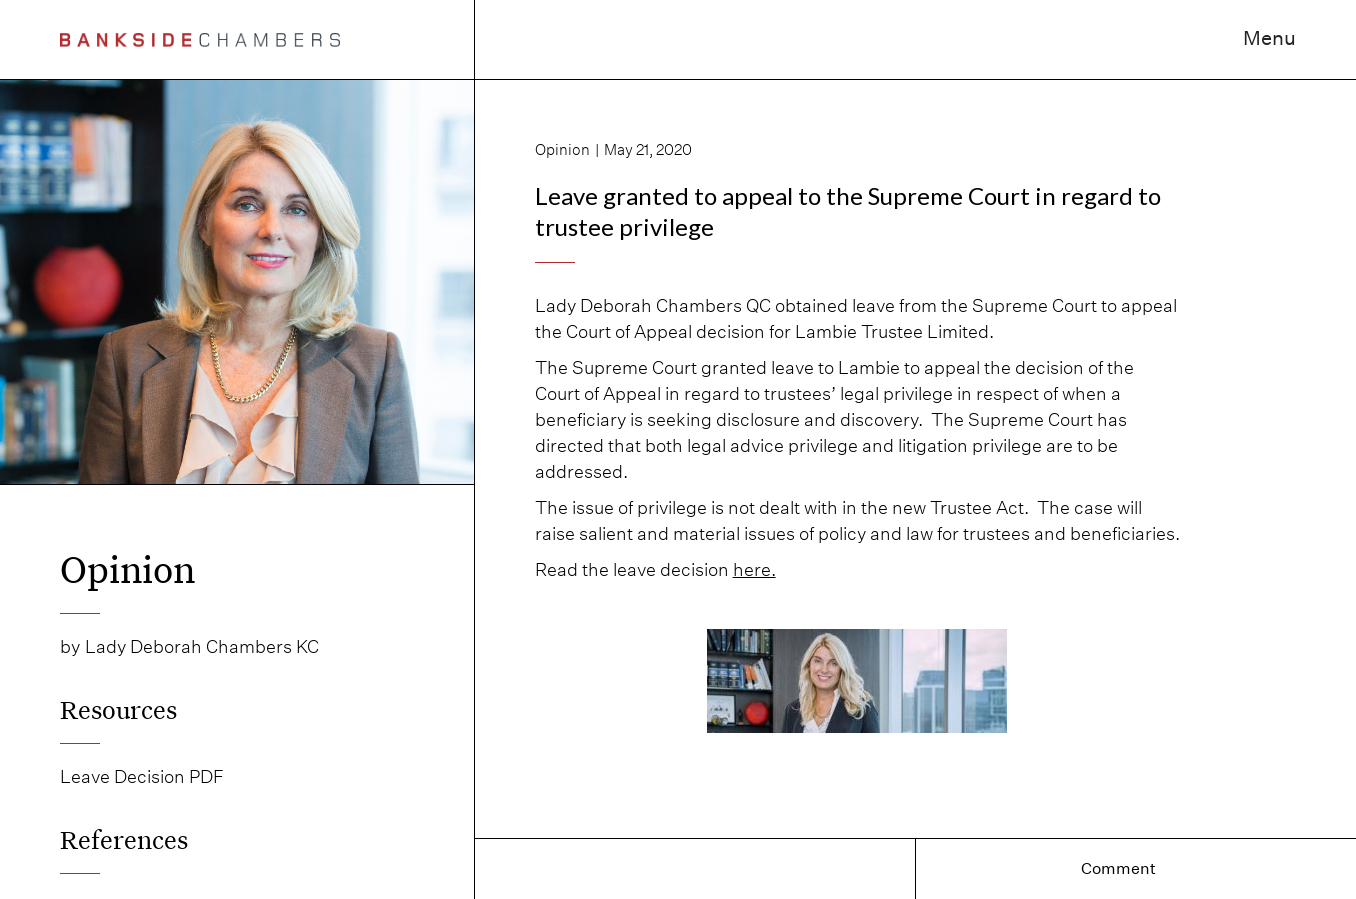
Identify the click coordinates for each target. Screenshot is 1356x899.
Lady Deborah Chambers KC (202, 646)
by (70, 646)
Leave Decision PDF (142, 776)
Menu (1269, 38)
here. (754, 569)
